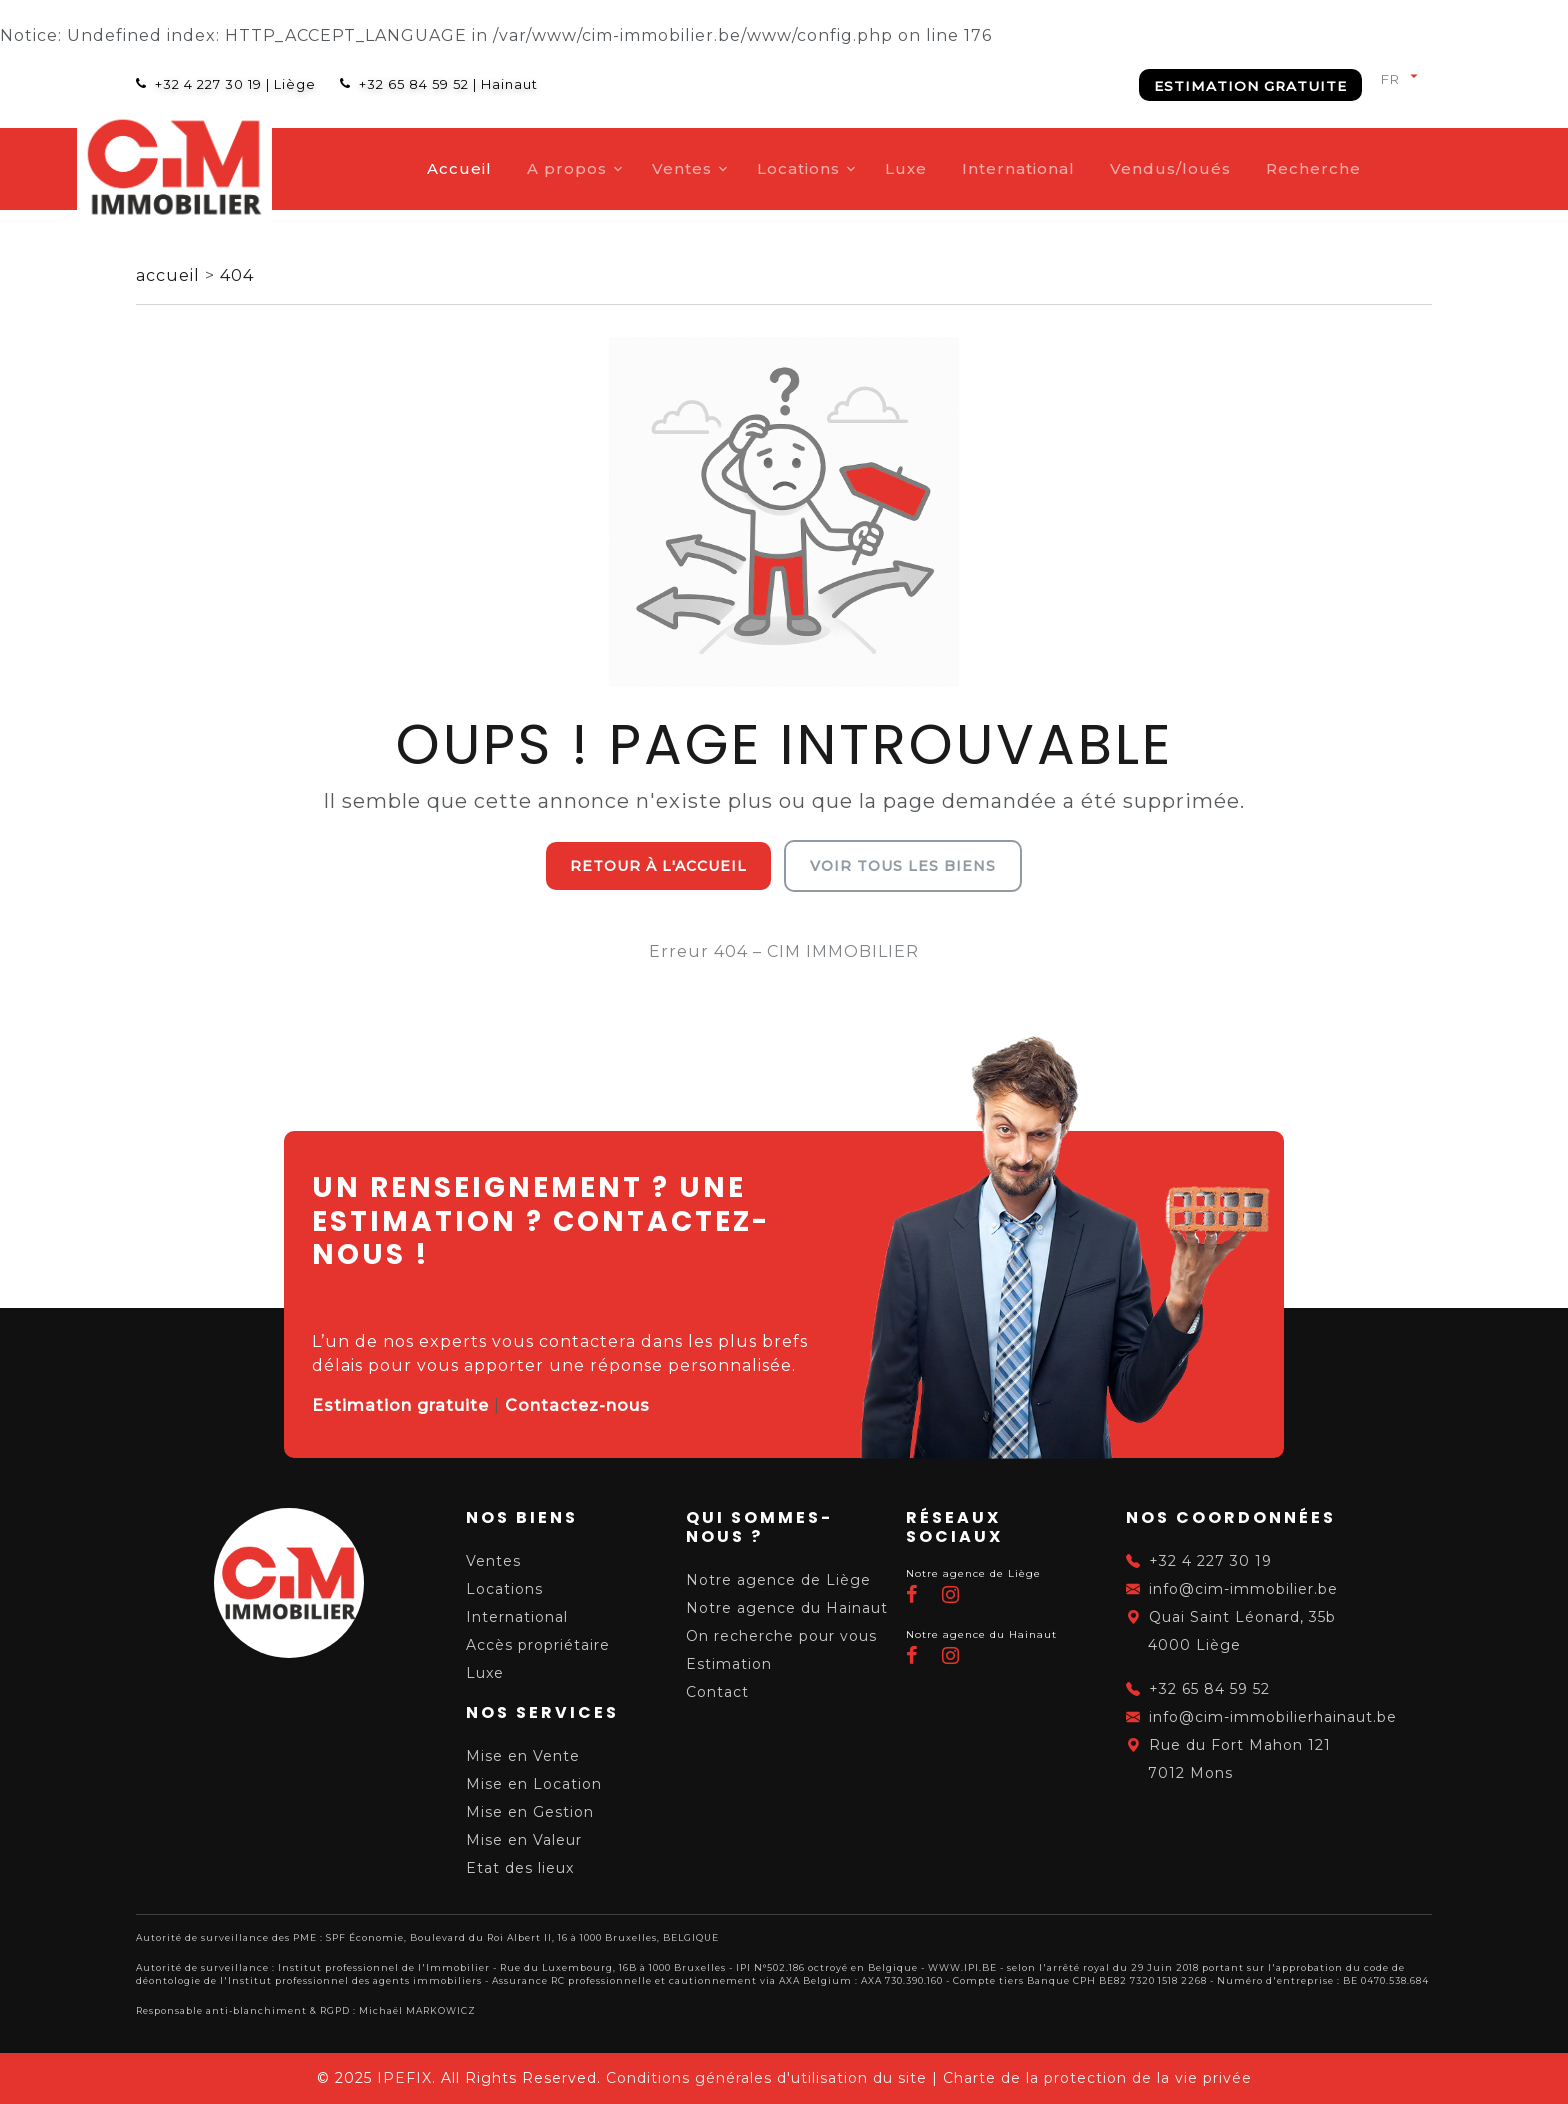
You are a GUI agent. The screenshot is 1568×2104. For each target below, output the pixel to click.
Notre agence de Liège (778, 1580)
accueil (170, 275)
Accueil (518, 168)
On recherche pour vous (781, 1636)
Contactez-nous (577, 1405)
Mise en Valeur (524, 1840)
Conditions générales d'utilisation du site (766, 2078)
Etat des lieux (520, 1868)
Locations (857, 168)
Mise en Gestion (530, 1812)
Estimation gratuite (1250, 86)
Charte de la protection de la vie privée (1097, 2078)
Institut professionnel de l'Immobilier (384, 1967)
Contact (717, 1692)
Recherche (1372, 168)
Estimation (729, 1664)
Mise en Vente (523, 1756)
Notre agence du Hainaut (787, 1608)
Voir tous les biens (903, 866)
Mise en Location (534, 1784)
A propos (626, 168)
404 (237, 275)
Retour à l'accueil (658, 866)
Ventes (741, 168)
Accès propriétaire (538, 1645)
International (1077, 168)
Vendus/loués (1229, 168)
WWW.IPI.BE (962, 1967)
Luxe (965, 168)
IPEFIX (404, 2078)
